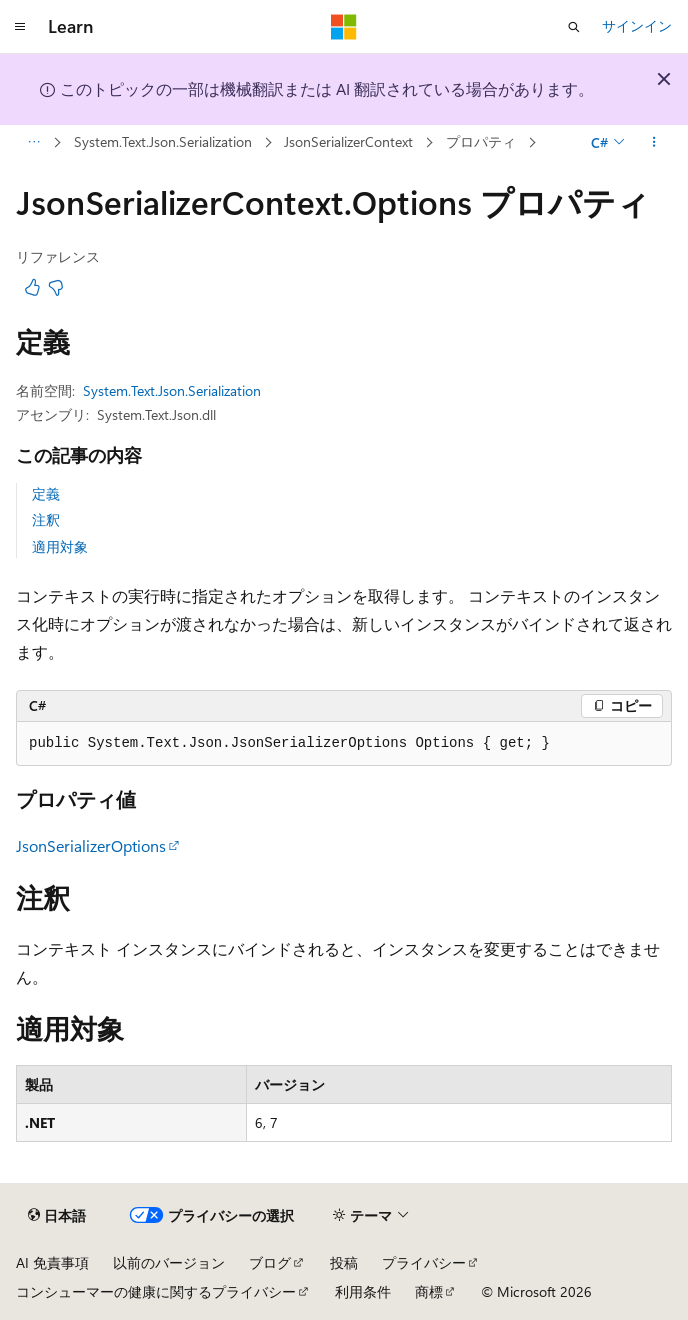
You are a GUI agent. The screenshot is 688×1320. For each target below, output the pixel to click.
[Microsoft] (344, 27)
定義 (46, 493)
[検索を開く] (574, 27)
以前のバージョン (169, 1262)
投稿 (344, 1262)
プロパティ (481, 141)
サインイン (637, 25)
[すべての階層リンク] (33, 143)
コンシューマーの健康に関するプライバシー (156, 1291)
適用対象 (60, 546)
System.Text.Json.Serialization (163, 141)
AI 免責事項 (52, 1262)
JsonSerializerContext (348, 141)
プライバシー (424, 1262)
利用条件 (363, 1291)
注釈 (46, 519)
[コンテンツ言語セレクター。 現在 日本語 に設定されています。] (57, 1216)
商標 (429, 1291)
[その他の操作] (654, 143)
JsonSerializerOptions (91, 845)
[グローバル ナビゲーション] (20, 27)
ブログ (270, 1262)
